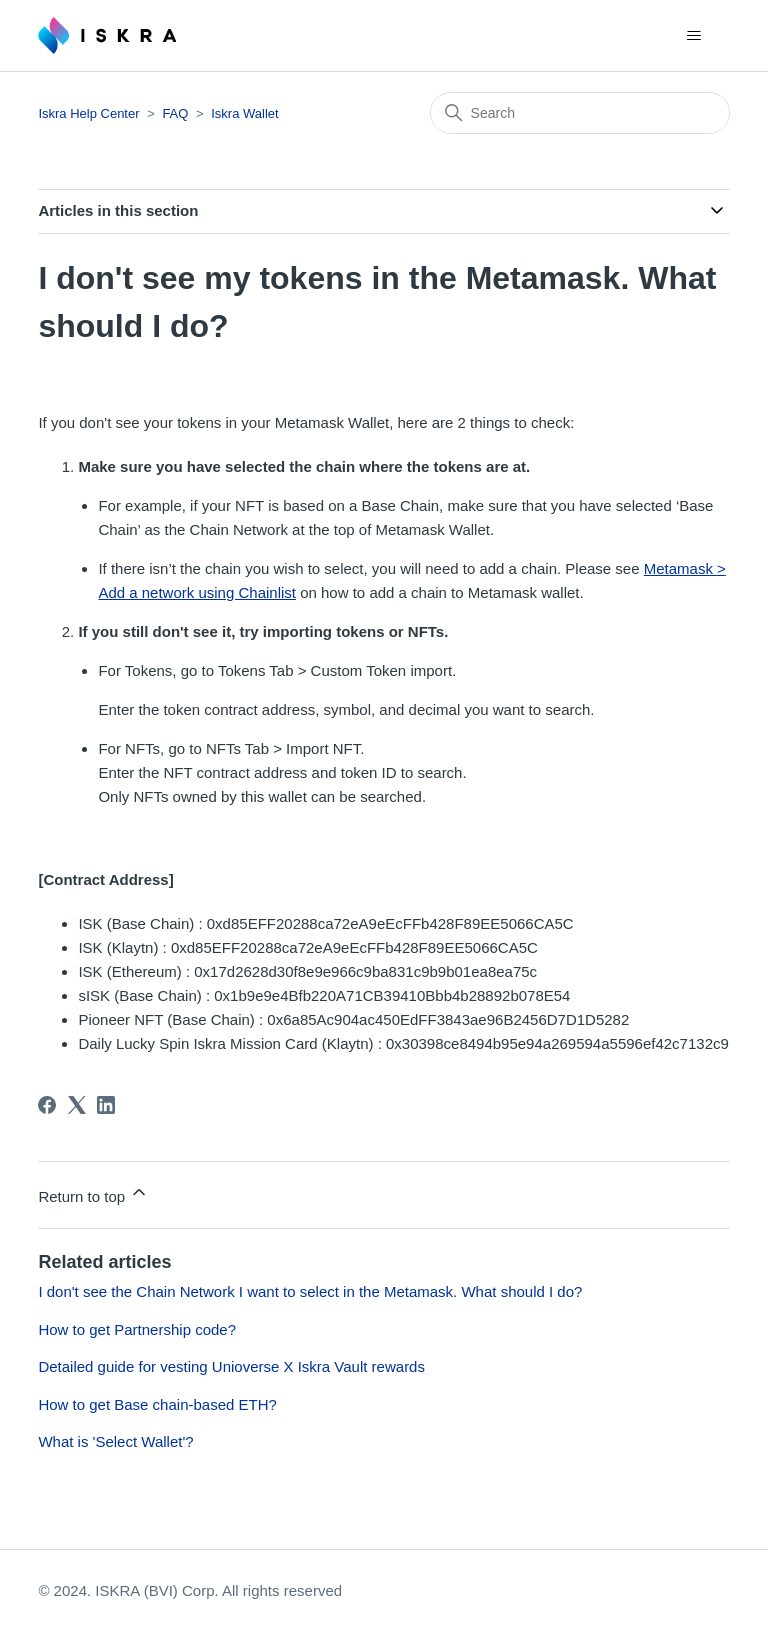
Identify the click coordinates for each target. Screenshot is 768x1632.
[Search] (580, 113)
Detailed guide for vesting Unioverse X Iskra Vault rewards (231, 1366)
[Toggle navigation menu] (694, 36)
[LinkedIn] (106, 1105)
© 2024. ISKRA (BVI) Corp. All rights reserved (190, 1590)
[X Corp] (77, 1105)
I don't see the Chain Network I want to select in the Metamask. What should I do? (310, 1291)
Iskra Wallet (244, 113)
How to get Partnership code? (137, 1329)
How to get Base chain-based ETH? (157, 1404)
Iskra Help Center (88, 113)
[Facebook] (47, 1105)
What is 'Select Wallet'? (115, 1441)
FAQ (175, 113)
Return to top (93, 1193)
